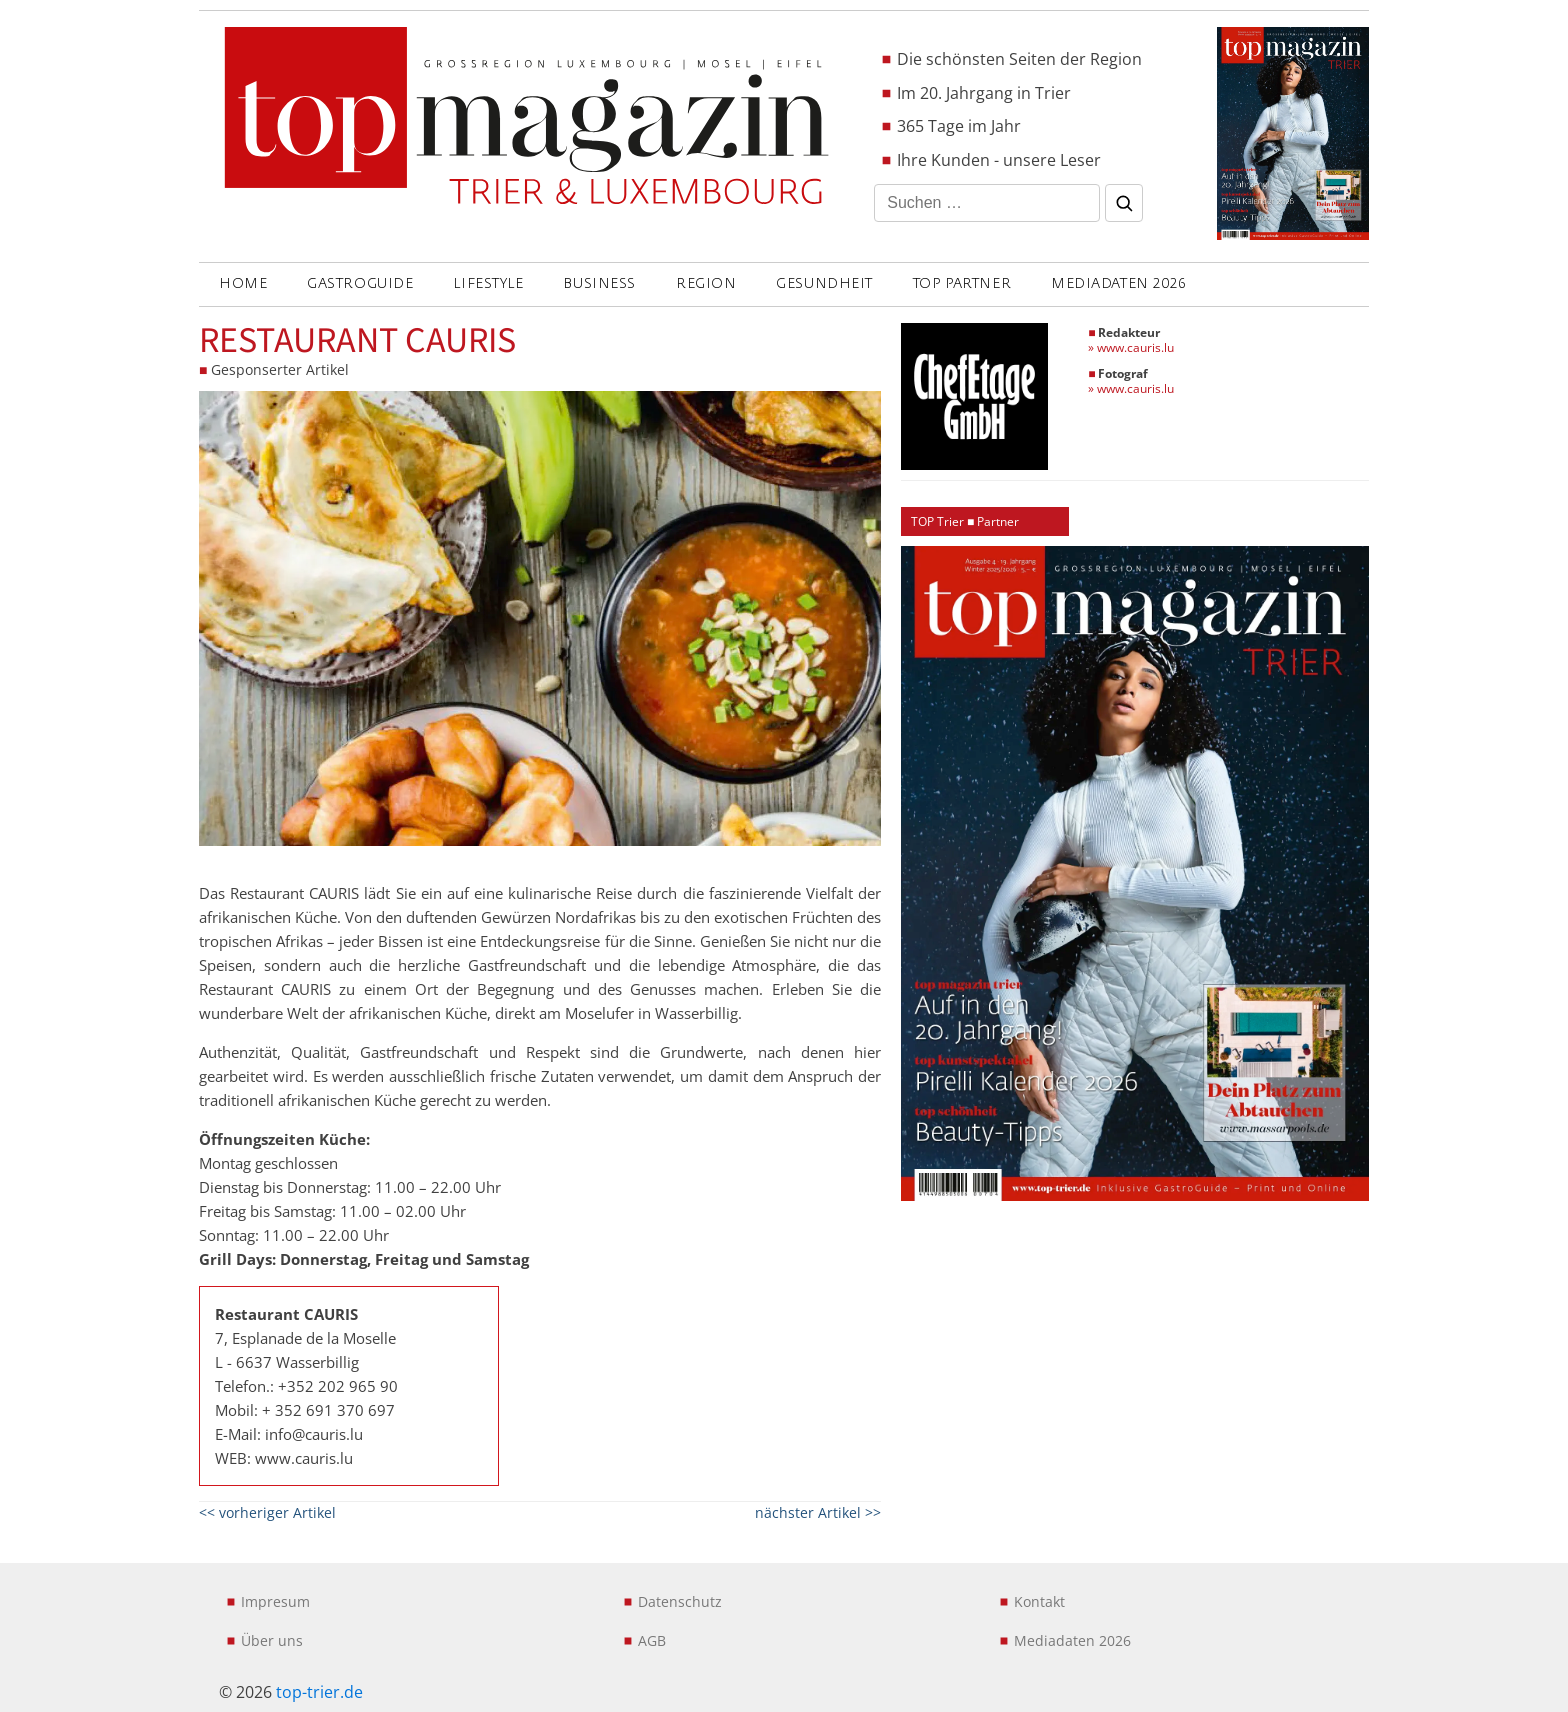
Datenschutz (680, 1601)
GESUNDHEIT (824, 283)
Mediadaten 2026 (1118, 283)
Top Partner (962, 283)
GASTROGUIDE (360, 283)
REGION (706, 283)
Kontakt (1039, 1601)
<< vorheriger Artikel (267, 1512)
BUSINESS (599, 283)
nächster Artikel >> (818, 1512)
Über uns (272, 1640)
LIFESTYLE (488, 283)
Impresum (275, 1601)
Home (243, 283)
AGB (652, 1640)
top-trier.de (319, 1692)
